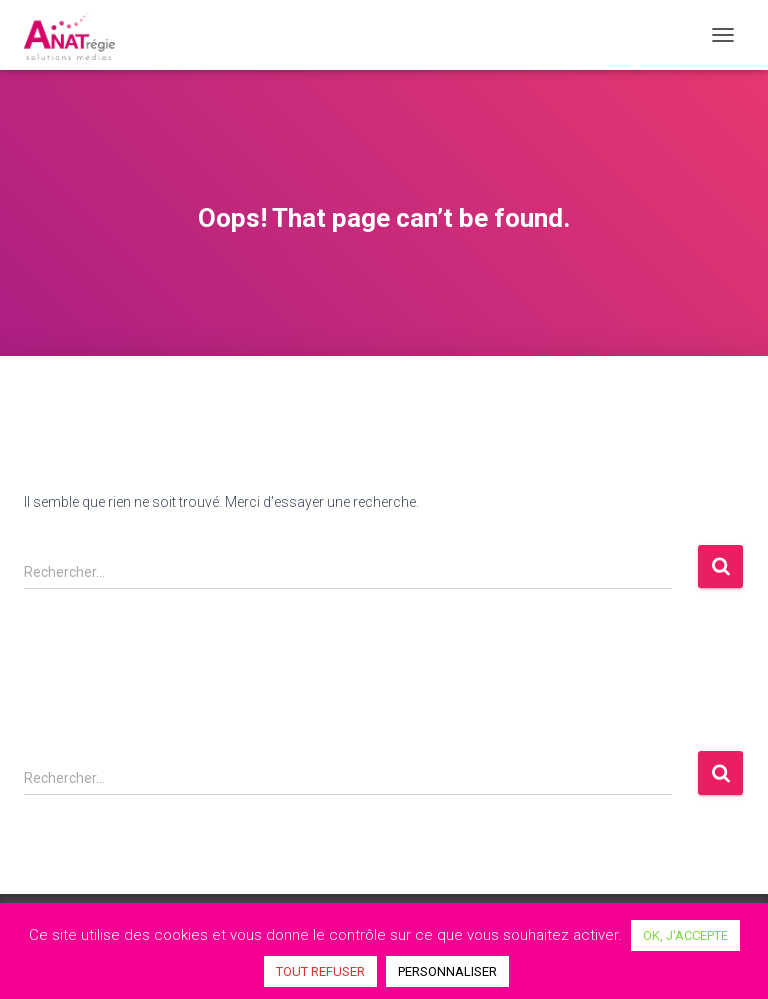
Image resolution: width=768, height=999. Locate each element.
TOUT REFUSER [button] (320, 971)
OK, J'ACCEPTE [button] (685, 935)
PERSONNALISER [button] (447, 971)
